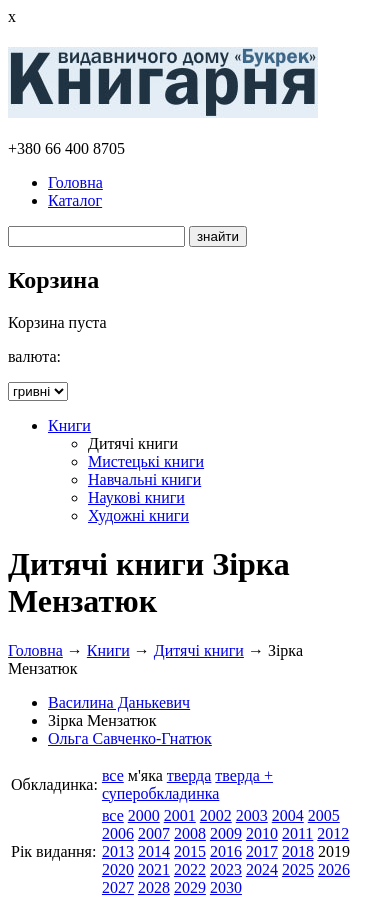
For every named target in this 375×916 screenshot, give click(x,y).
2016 (226, 851)
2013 (118, 851)
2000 (144, 815)
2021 (154, 869)
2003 (252, 815)
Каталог (75, 200)
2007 (154, 833)
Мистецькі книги (146, 461)
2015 (190, 851)
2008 (190, 833)
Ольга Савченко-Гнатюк (130, 738)
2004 (288, 815)
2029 (190, 887)
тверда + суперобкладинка (187, 784)
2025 (298, 869)
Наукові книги (136, 497)
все (113, 775)
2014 (154, 851)
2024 (262, 869)
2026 (334, 869)
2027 (118, 887)
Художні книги (138, 515)
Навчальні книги (144, 479)
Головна (75, 182)
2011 (297, 833)
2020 (118, 869)
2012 (333, 833)
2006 (118, 833)
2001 (180, 815)
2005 (324, 815)
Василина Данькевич (119, 702)
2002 (216, 815)
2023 (226, 869)
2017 (262, 851)
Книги (69, 425)
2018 (298, 851)
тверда (189, 775)
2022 (190, 869)
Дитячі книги (199, 650)
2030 (226, 887)
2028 (154, 887)
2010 (262, 833)
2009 (226, 833)
